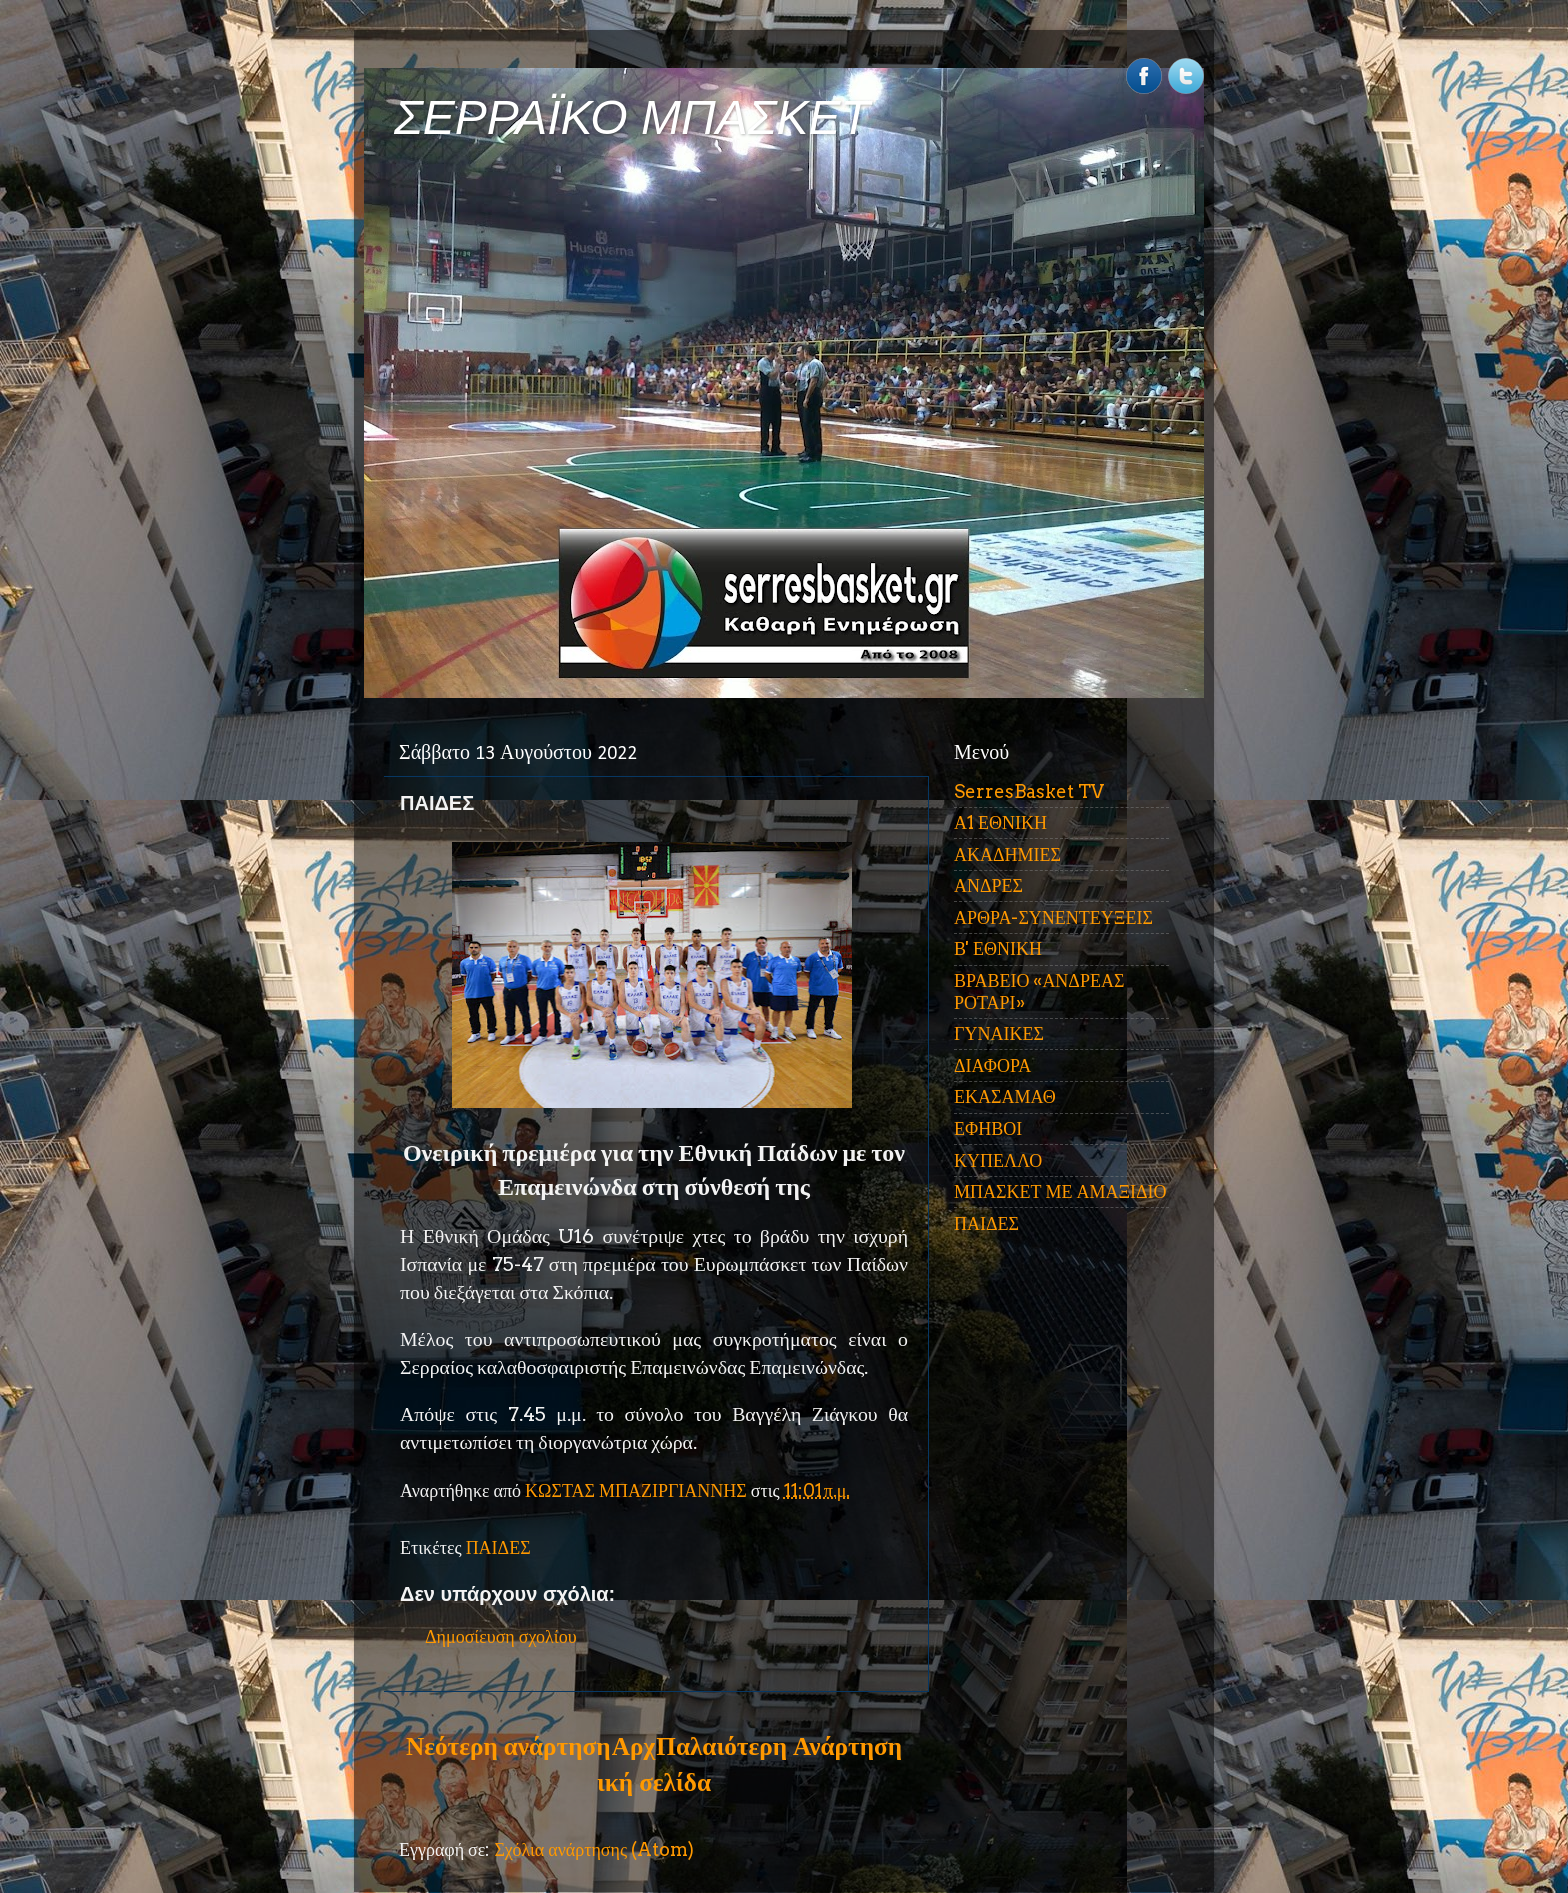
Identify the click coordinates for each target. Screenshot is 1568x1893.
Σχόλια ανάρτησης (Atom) (594, 1849)
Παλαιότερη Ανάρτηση (779, 1746)
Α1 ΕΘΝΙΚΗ (1000, 822)
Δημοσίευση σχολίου (501, 1636)
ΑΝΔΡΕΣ (988, 885)
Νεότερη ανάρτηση (508, 1746)
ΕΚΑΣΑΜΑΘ (1005, 1096)
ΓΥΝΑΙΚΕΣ (999, 1033)
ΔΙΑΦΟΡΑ (992, 1065)
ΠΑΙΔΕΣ (498, 1547)
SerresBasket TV (1029, 791)
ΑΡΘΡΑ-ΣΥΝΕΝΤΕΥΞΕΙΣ (1053, 917)
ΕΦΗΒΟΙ (988, 1128)
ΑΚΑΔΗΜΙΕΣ (1007, 854)
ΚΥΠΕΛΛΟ (998, 1160)
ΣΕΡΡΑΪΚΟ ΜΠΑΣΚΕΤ (632, 117)
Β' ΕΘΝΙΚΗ (998, 948)
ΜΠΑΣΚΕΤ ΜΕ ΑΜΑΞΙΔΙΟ (1060, 1191)
